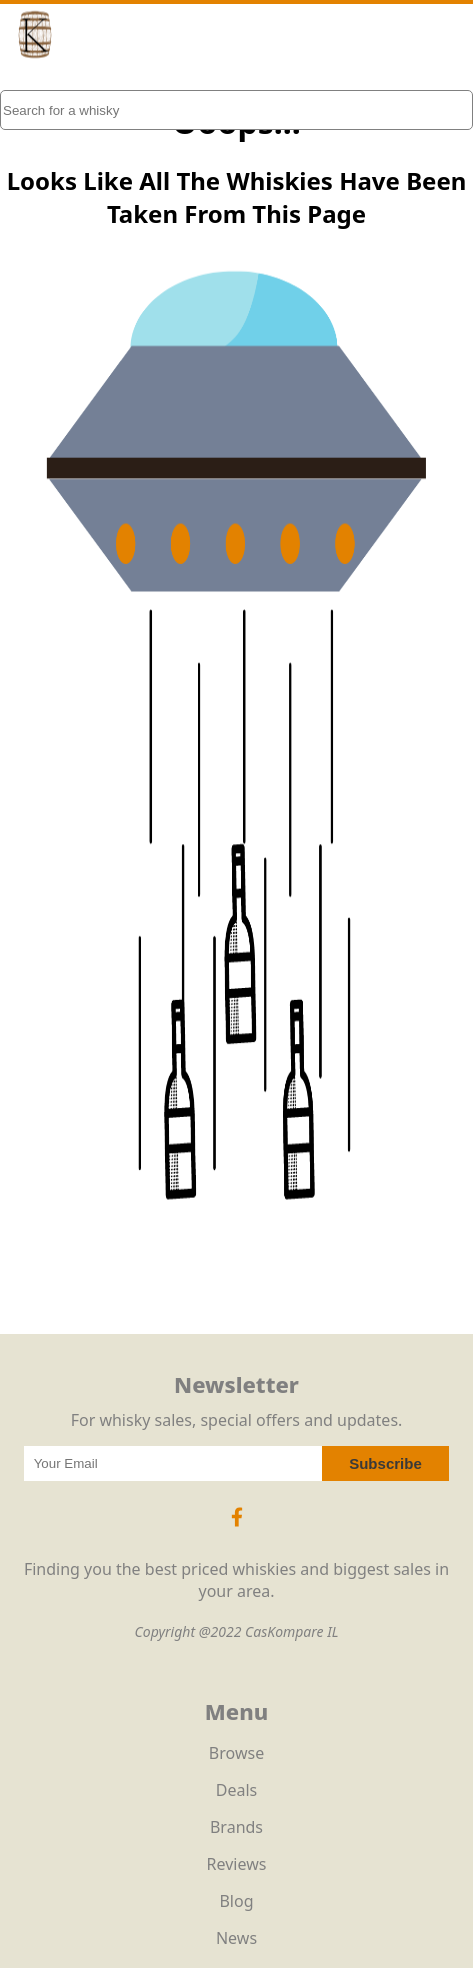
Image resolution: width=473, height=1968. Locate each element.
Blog (236, 1901)
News (236, 1938)
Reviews (237, 1864)
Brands (236, 1827)
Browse (236, 1753)
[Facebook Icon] (237, 1527)
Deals (236, 1790)
